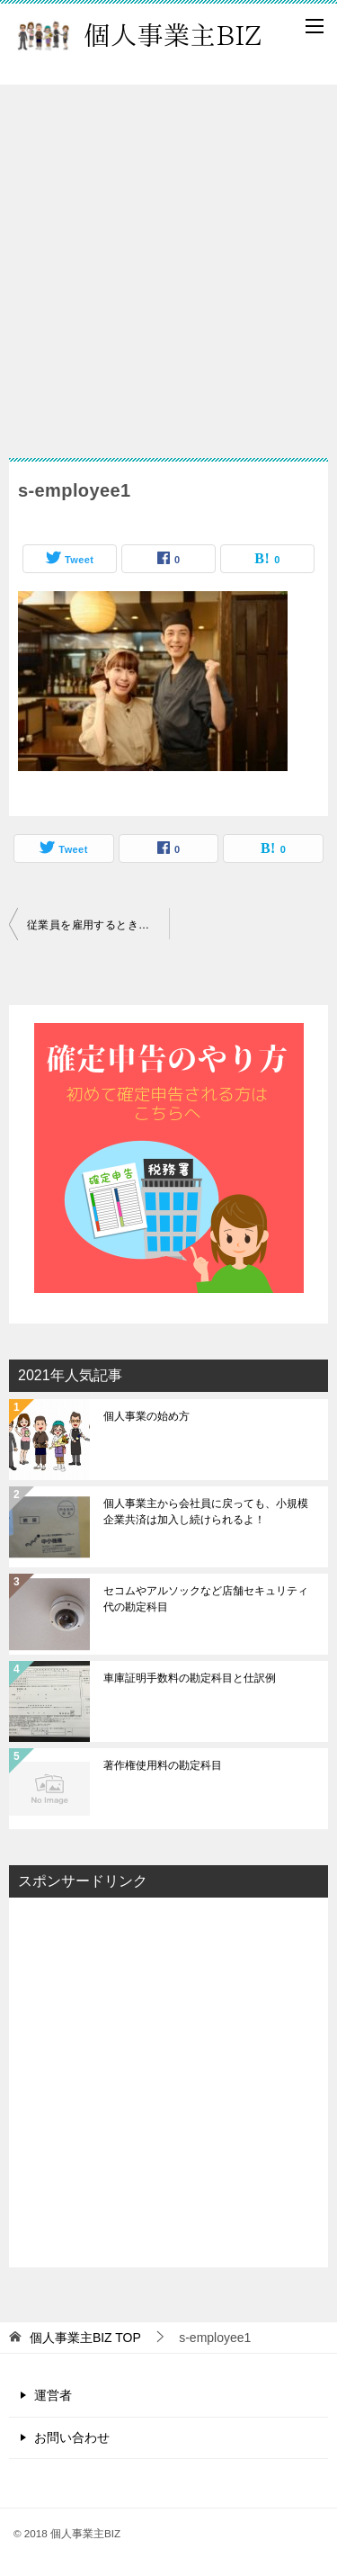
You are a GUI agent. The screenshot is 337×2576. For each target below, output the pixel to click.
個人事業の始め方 (146, 1416)
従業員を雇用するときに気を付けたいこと (98, 925)
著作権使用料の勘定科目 (162, 1765)
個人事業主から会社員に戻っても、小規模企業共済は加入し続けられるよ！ (205, 1511)
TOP (85, 2337)
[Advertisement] (168, 262)
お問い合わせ (72, 2437)
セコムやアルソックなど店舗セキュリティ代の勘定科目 (205, 1598)
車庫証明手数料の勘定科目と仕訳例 (189, 1678)
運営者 (53, 2395)
